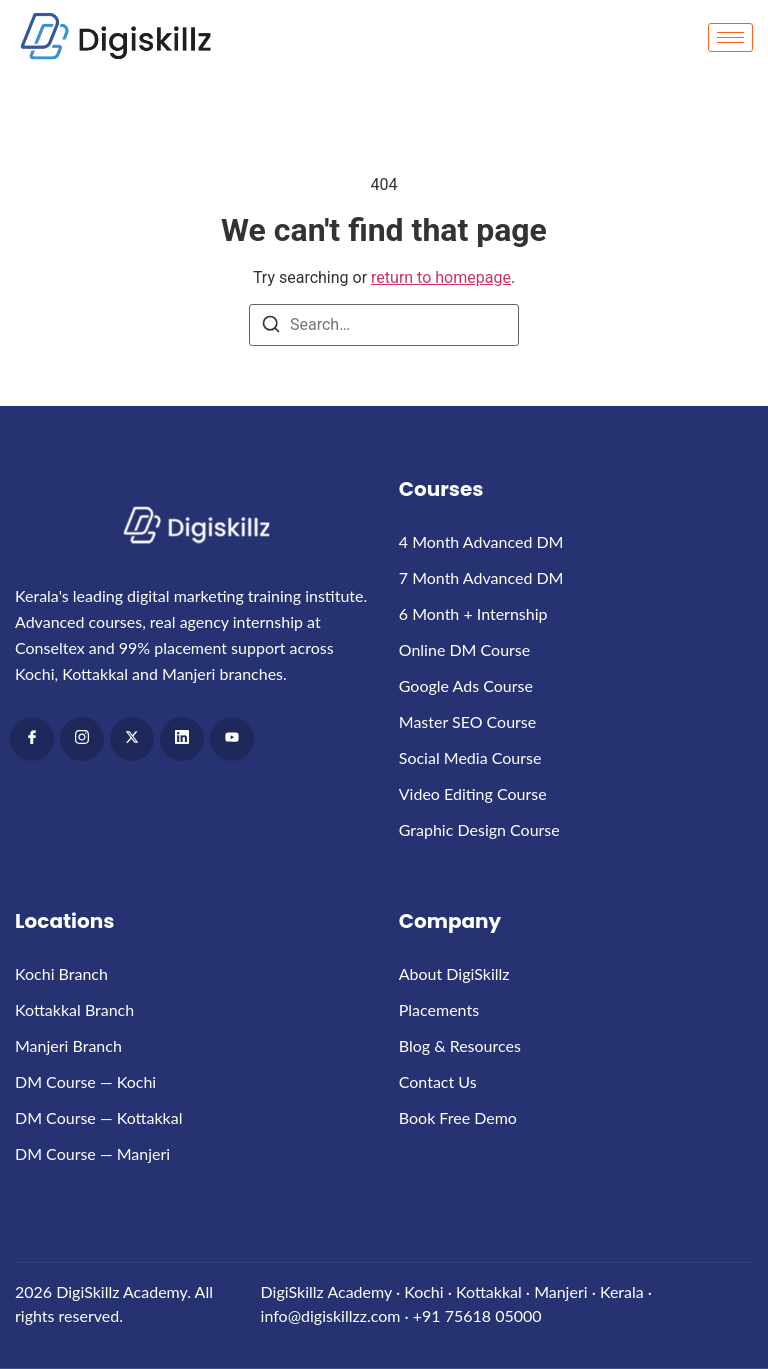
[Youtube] (232, 739)
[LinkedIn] (182, 739)
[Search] (271, 327)
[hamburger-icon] (730, 37)
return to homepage (441, 277)
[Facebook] (32, 739)
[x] (132, 739)
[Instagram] (82, 739)
